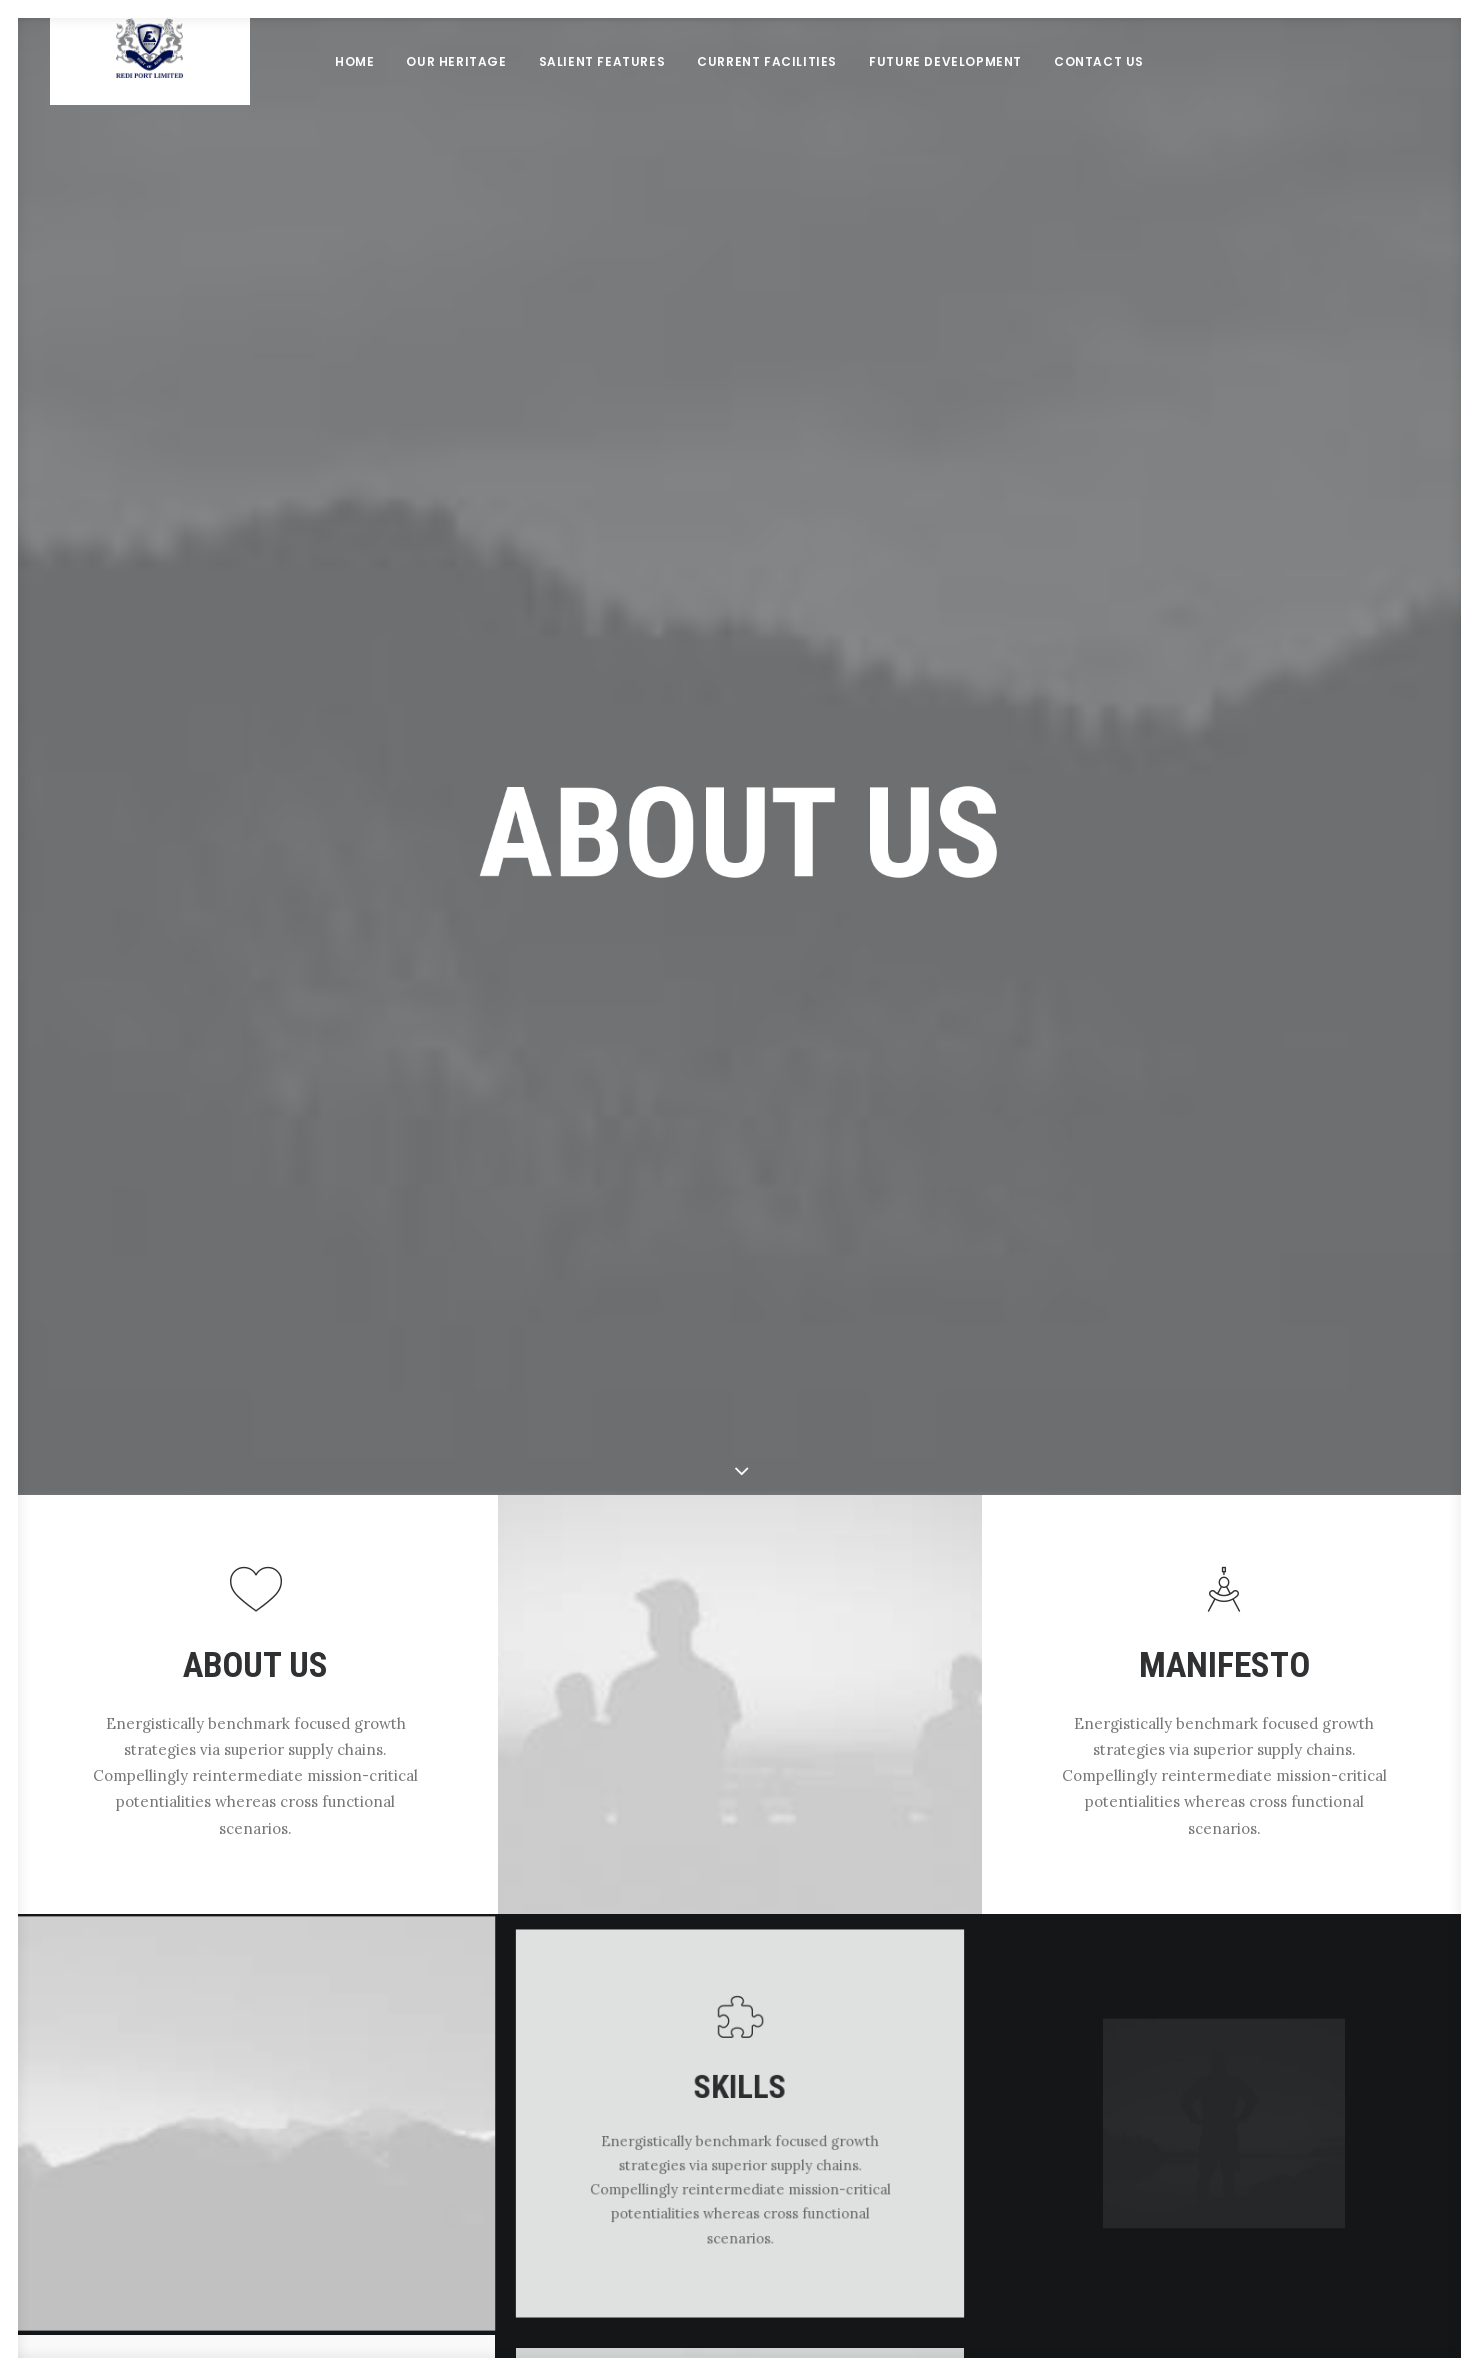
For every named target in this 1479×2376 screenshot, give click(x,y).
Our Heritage (456, 94)
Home (354, 94)
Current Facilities (767, 94)
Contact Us (1099, 94)
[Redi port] (149, 95)
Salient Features (602, 94)
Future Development (945, 94)
